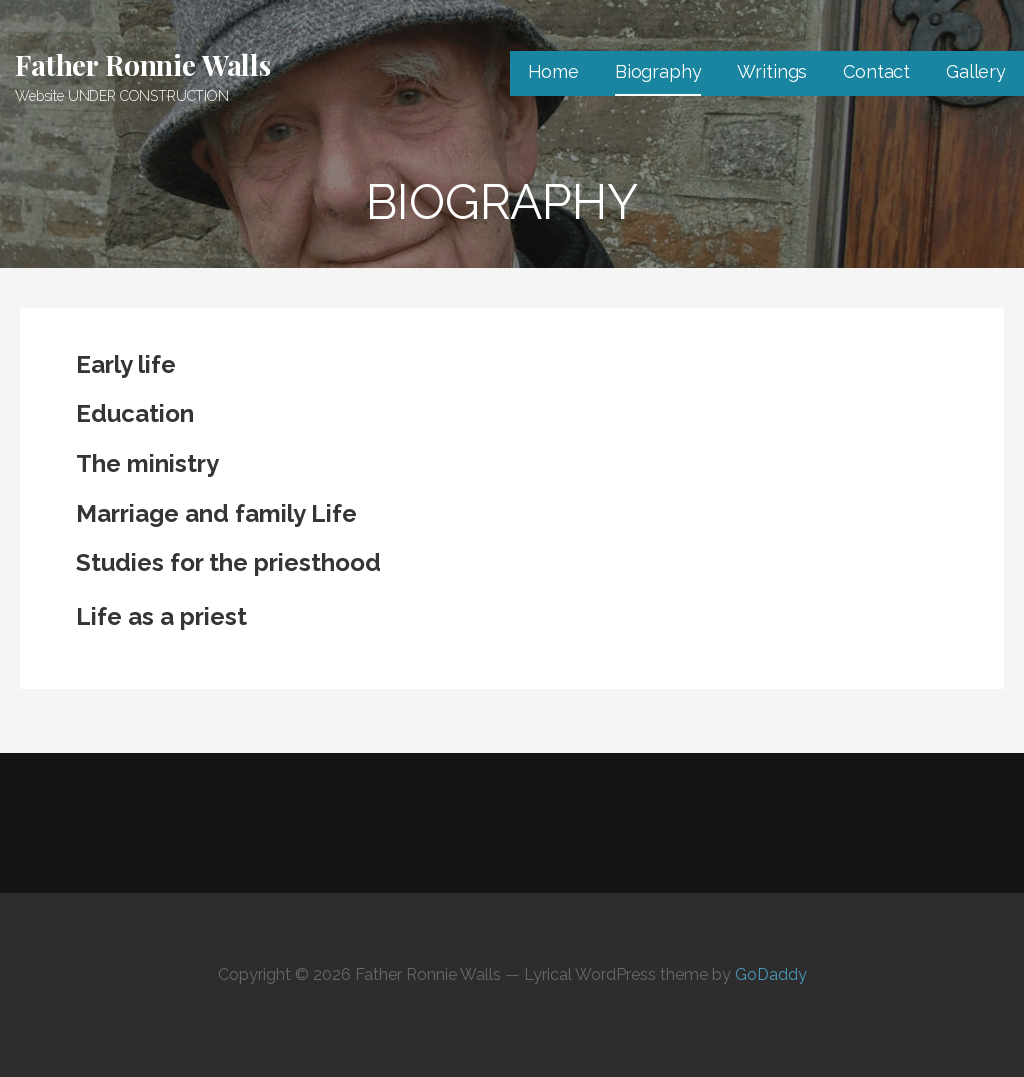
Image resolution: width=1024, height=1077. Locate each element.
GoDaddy (771, 974)
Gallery (976, 71)
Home (553, 71)
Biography (658, 71)
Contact (876, 71)
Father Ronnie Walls (143, 64)
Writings (772, 71)
